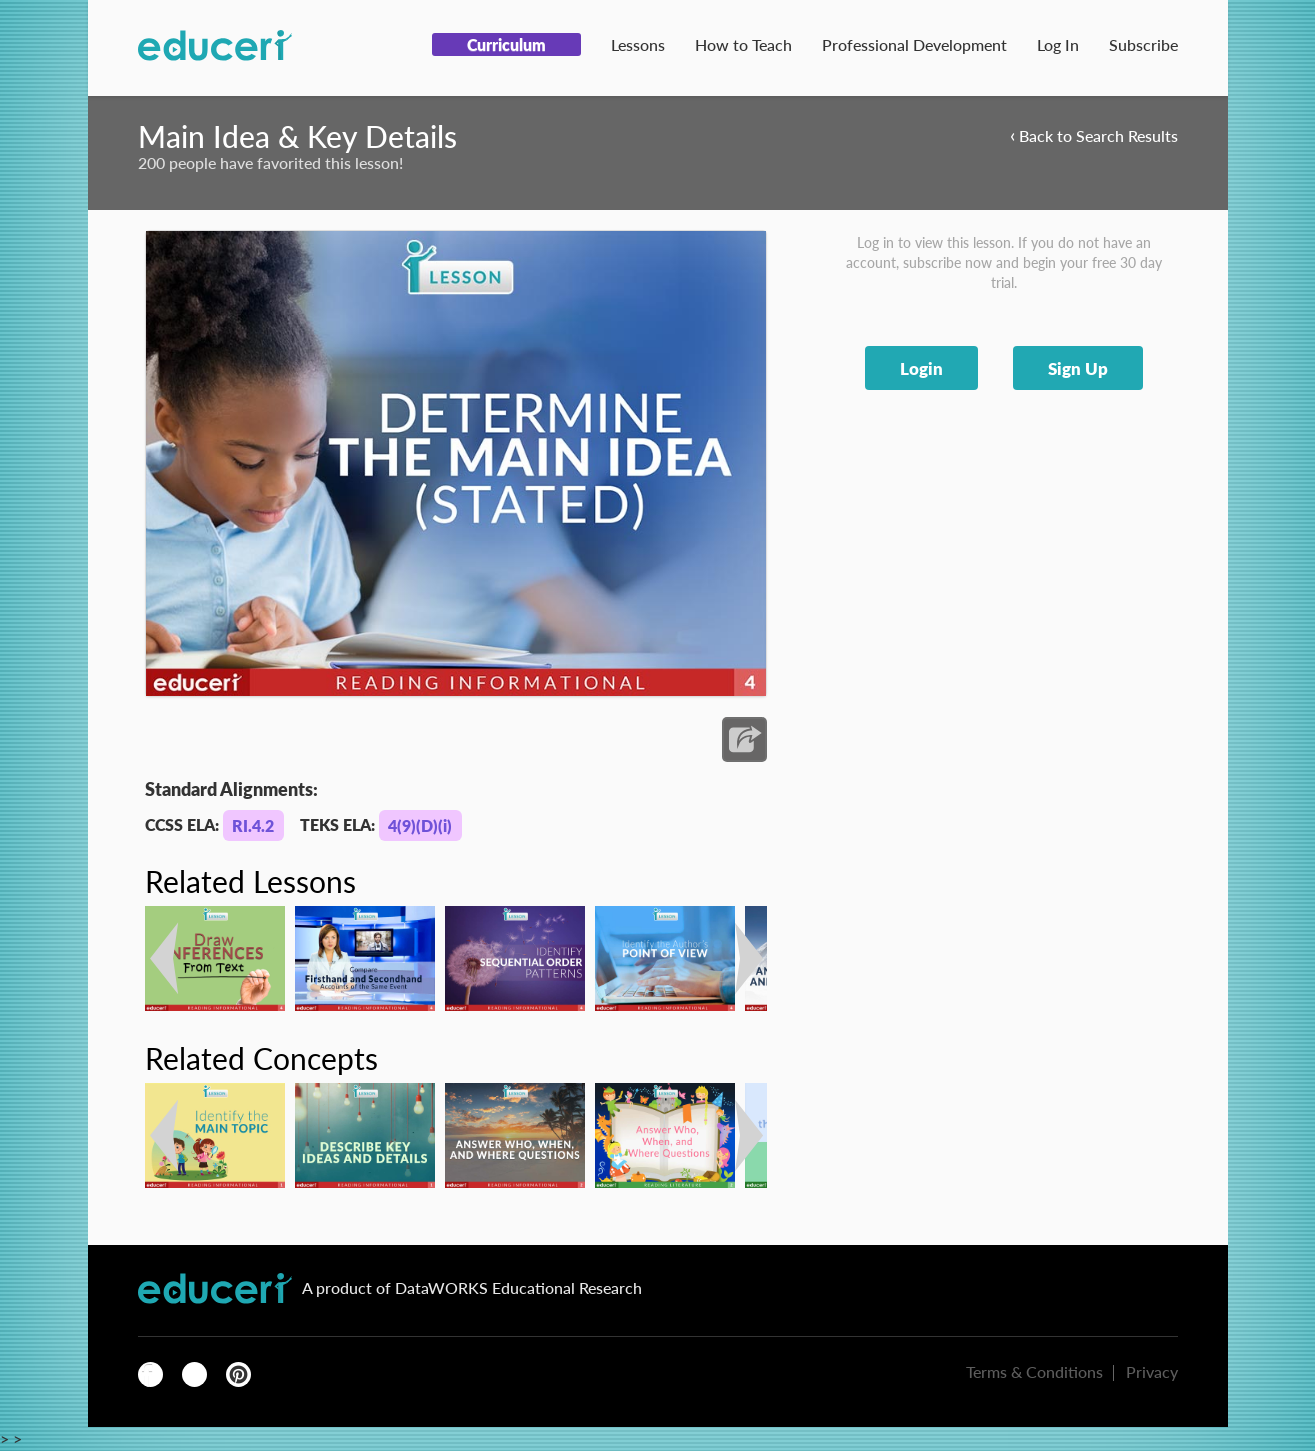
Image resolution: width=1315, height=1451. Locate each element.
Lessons (638, 44)
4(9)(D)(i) (420, 825)
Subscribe (1143, 44)
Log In (1058, 44)
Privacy (1152, 1371)
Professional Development (914, 44)
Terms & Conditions (1034, 1371)
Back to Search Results (1094, 134)
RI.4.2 (253, 825)
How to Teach (743, 44)
